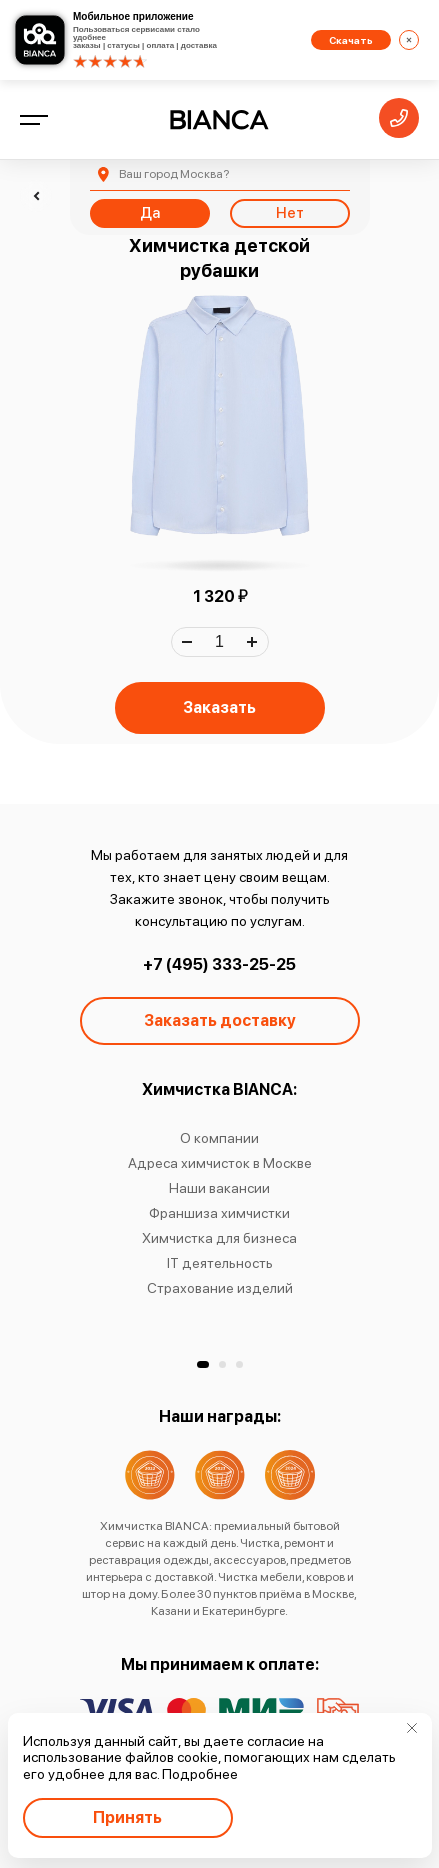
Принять (127, 1817)
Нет (290, 213)
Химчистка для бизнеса (219, 1238)
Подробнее (200, 1774)
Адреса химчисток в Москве (220, 1163)
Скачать (351, 40)
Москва (174, 174)
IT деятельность (220, 1263)
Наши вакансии (219, 1188)
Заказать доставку (220, 1020)
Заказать (219, 707)
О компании (219, 1138)
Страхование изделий (220, 1288)
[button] (203, 1364)
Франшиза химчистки (219, 1213)
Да (150, 213)
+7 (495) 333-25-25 (219, 964)
